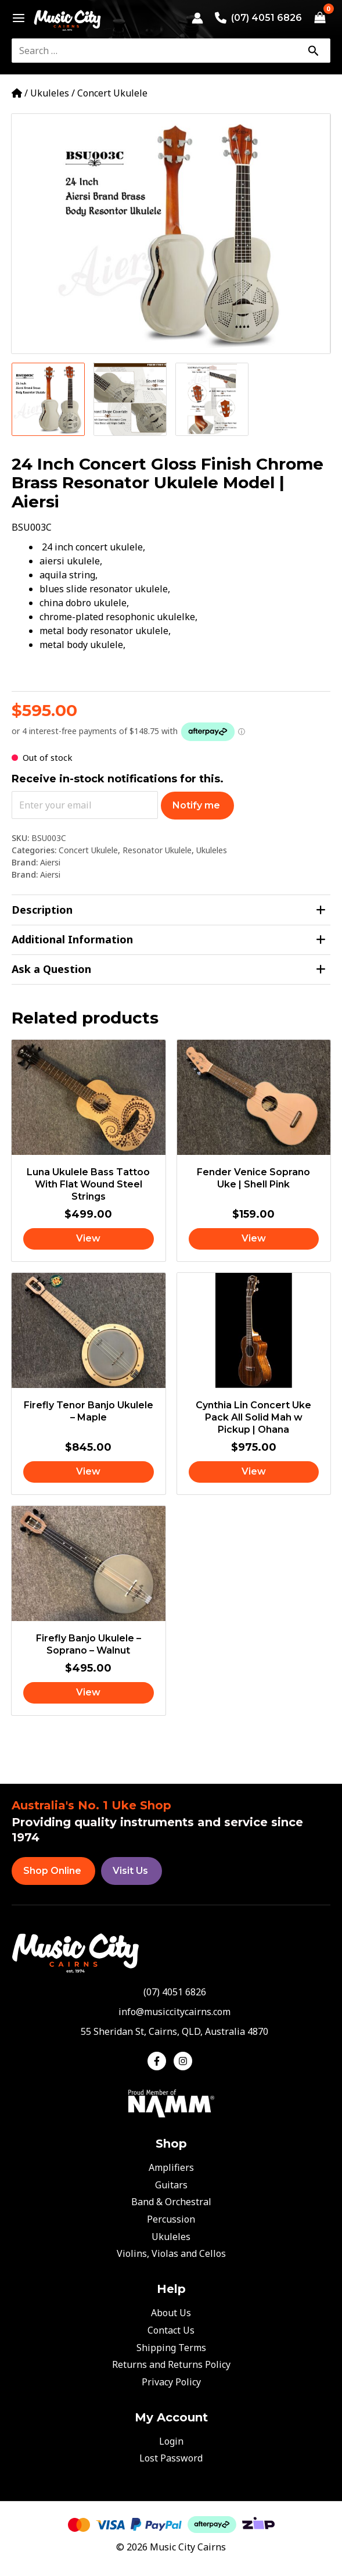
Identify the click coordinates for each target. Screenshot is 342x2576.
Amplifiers (171, 2167)
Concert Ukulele (112, 93)
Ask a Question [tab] (169, 969)
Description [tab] (169, 910)
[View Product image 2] (130, 399)
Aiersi (50, 862)
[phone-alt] (171, 1991)
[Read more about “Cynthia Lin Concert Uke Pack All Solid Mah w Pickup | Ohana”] (254, 1472)
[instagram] (184, 2061)
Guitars (171, 2184)
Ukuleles (49, 93)
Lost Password (171, 2458)
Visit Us (130, 1870)
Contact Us (171, 2330)
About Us (171, 2312)
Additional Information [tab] (169, 939)
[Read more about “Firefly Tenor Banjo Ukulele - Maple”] (88, 1472)
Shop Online (52, 1870)
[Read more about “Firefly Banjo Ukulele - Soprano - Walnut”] (88, 1693)
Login (171, 2441)
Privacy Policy (171, 2381)
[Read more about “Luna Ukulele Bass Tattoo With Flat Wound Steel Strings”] (88, 1239)
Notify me (196, 805)
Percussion (171, 2219)
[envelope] (171, 2011)
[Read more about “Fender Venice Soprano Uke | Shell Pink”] (254, 1239)
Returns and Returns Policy (171, 2364)
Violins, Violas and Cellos (171, 2253)
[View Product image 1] (48, 399)
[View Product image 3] (212, 399)
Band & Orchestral (171, 2201)
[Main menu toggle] (15, 18)
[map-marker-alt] (171, 2031)
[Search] (313, 50)
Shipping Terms (171, 2347)
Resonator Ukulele (157, 850)
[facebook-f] (159, 2061)
